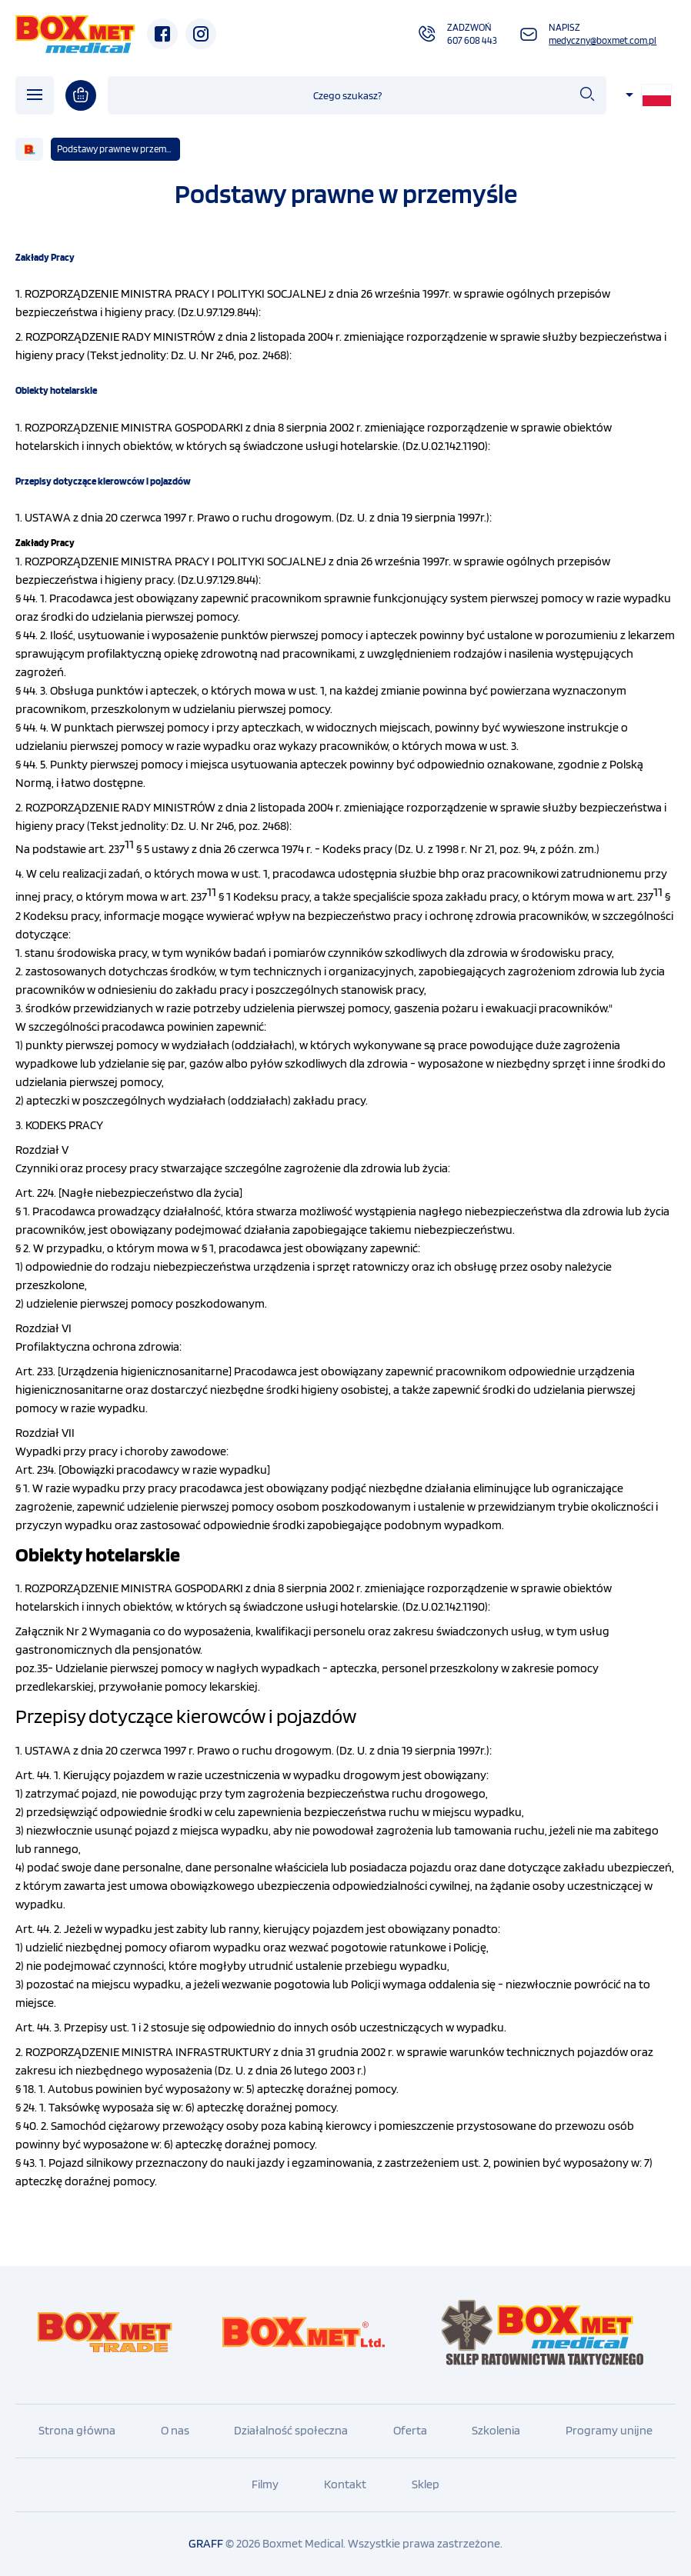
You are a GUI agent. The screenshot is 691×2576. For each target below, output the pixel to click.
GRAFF (206, 2543)
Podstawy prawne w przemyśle (118, 149)
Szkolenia (496, 2430)
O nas (175, 2430)
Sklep (425, 2484)
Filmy (265, 2484)
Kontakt (345, 2484)
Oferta (410, 2430)
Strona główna (76, 2430)
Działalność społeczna (291, 2430)
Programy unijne (609, 2430)
